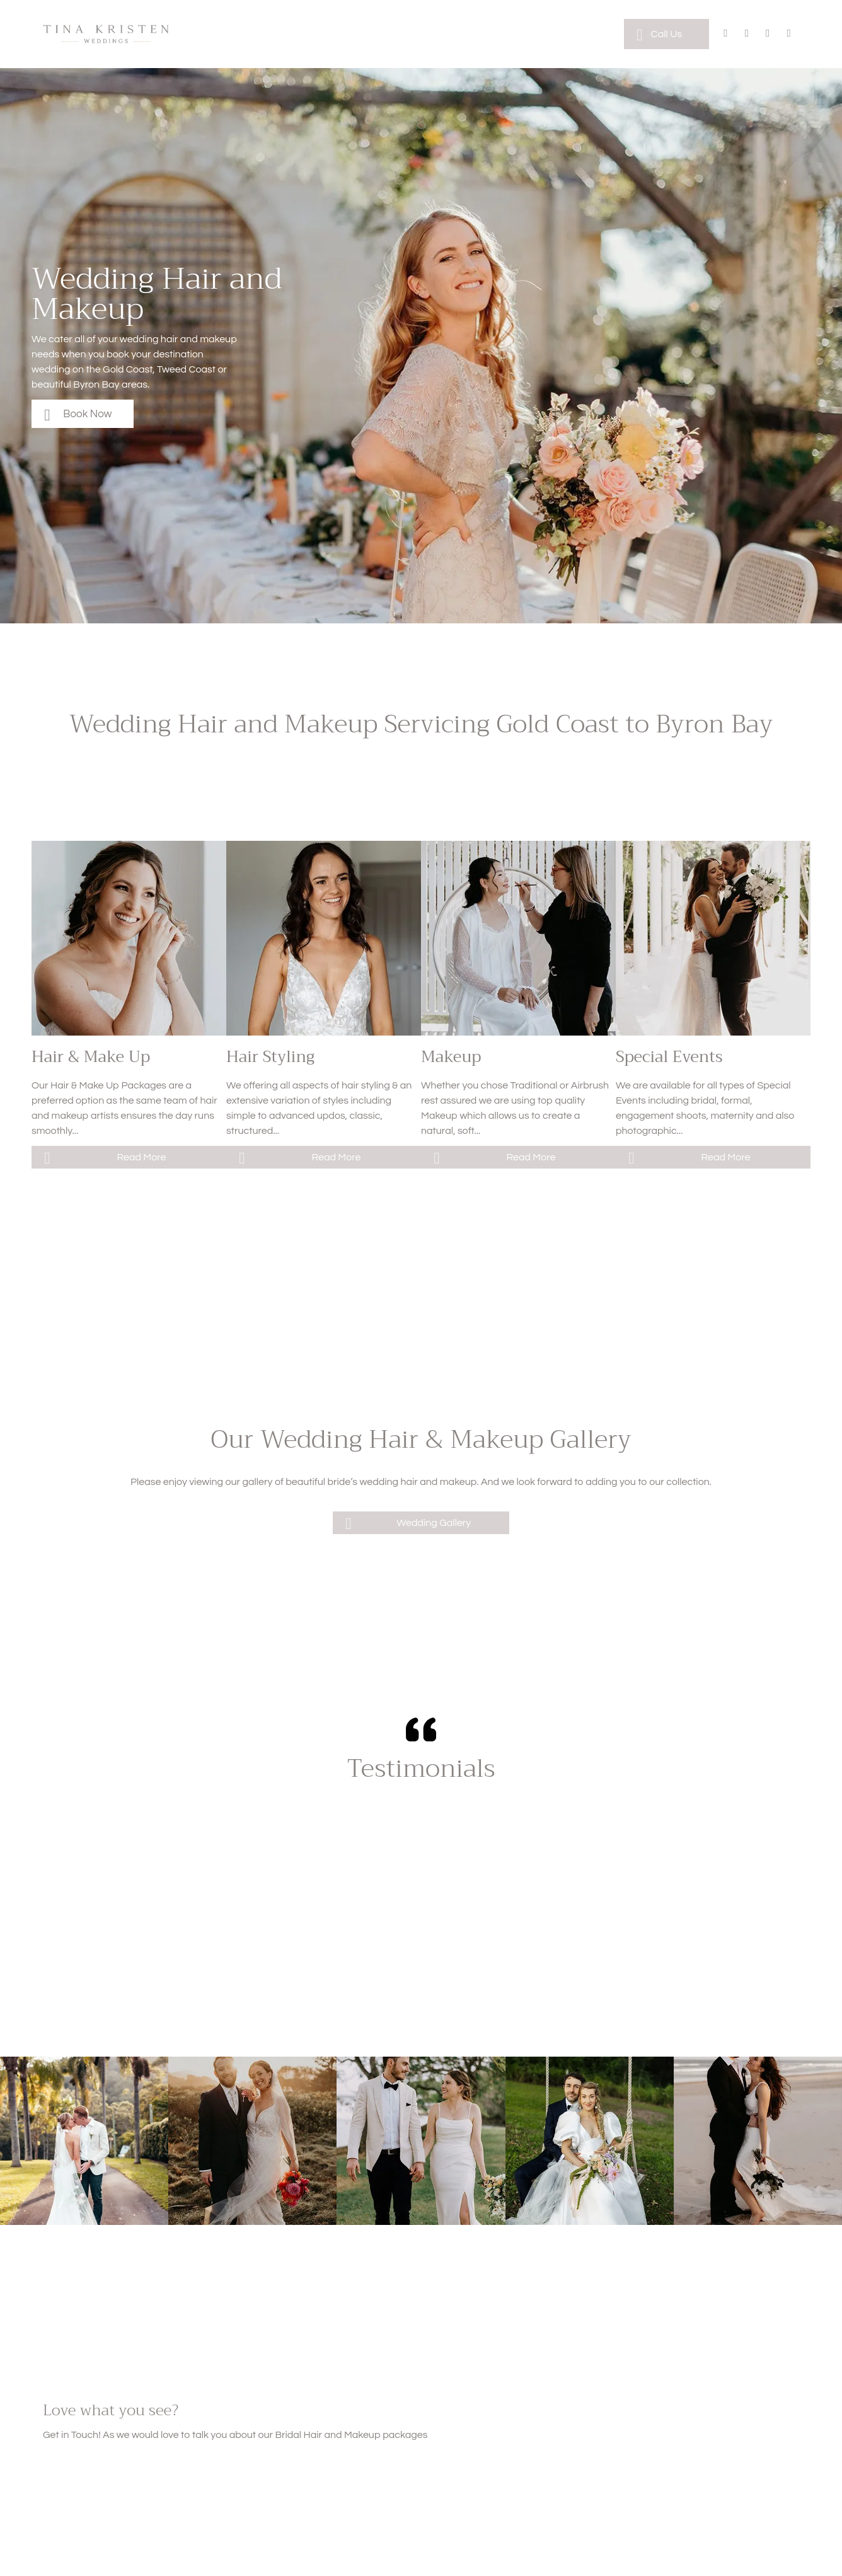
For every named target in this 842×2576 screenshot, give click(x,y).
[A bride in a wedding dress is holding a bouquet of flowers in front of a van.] (713, 938)
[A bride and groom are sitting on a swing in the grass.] (589, 2141)
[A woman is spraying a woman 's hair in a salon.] (323, 938)
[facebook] (726, 34)
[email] (768, 34)
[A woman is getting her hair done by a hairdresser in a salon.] (129, 938)
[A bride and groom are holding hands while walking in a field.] (421, 2141)
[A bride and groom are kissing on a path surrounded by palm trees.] (84, 2141)
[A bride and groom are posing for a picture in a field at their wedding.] (252, 2141)
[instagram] (746, 34)
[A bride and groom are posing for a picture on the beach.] (758, 2141)
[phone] (789, 34)
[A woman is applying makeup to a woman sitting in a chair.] (518, 938)
